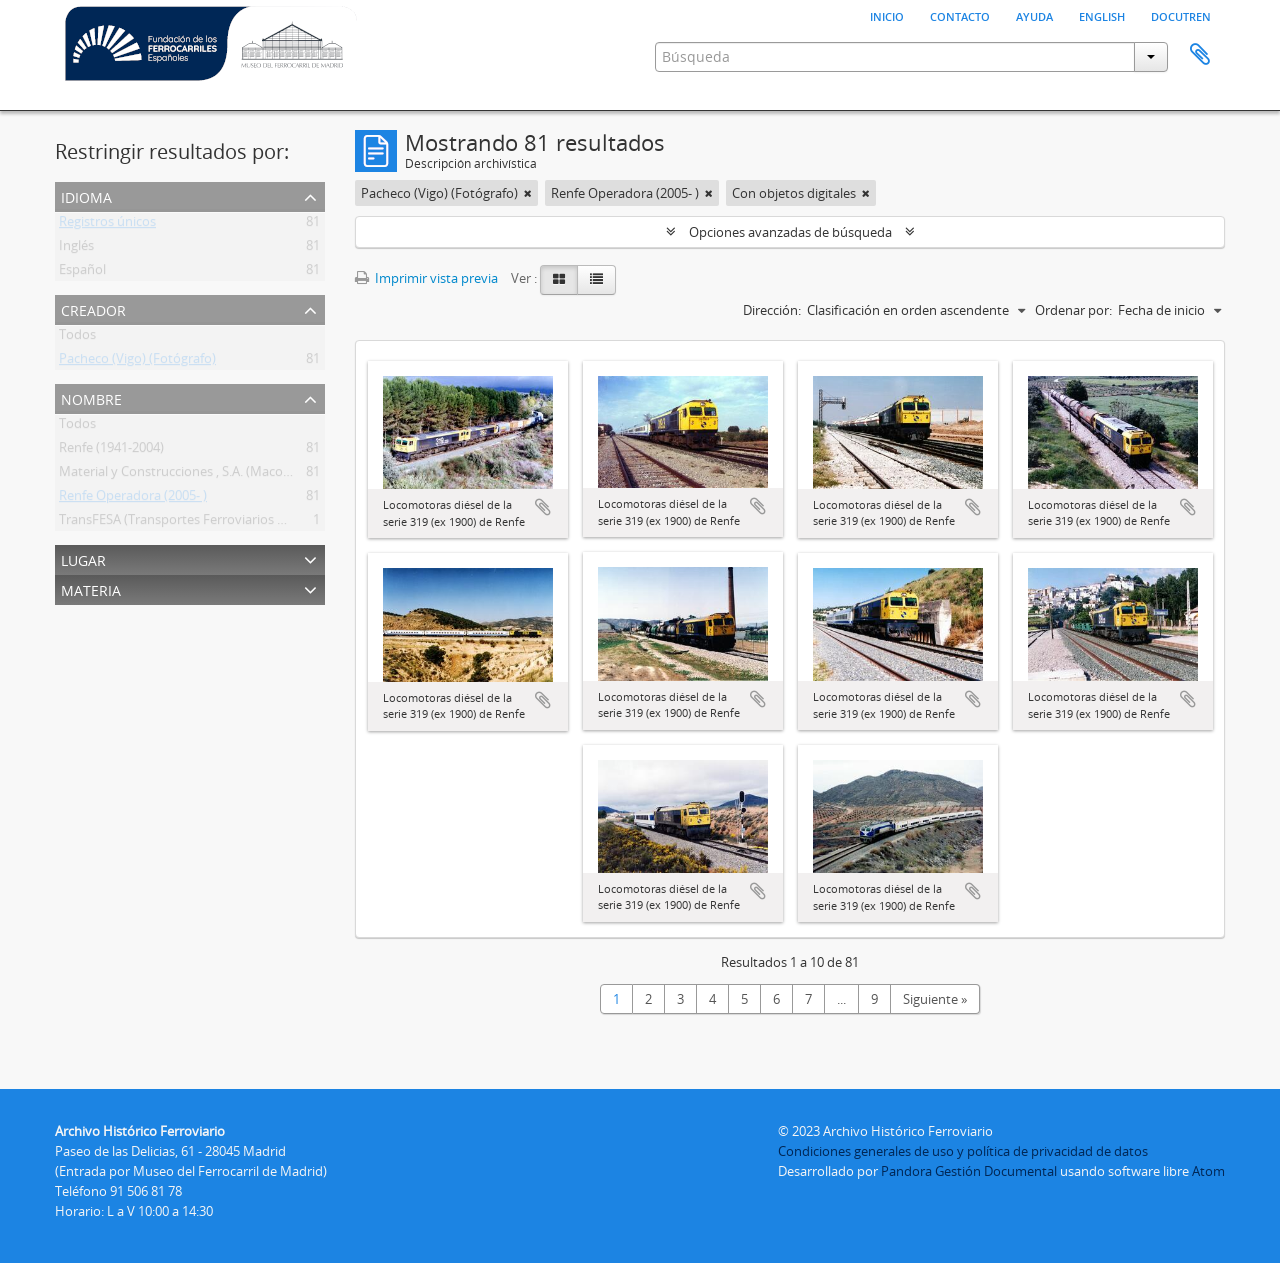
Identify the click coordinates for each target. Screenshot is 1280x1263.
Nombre (91, 397)
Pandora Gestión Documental (969, 1171)
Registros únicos (107, 225)
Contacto (960, 15)
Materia (91, 588)
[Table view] (596, 280)
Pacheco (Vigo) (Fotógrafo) (137, 362)
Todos (77, 338)
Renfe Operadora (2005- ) (133, 499)
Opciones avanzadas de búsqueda (790, 232)
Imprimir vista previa (426, 278)
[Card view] (559, 280)
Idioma (86, 195)
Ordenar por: (1073, 310)
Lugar (83, 558)
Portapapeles (1200, 55)
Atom (1208, 1171)
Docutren (1181, 15)
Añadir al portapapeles (543, 507)
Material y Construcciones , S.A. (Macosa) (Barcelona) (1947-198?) (249, 475)
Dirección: (772, 310)
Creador (93, 308)
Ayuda (1034, 15)
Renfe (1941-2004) (111, 451)
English (1102, 15)
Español (82, 273)
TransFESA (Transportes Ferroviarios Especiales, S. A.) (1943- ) (238, 523)
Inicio (887, 15)
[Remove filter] (528, 193)
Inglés (76, 249)
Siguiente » (935, 999)
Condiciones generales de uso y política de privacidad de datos (963, 1151)
